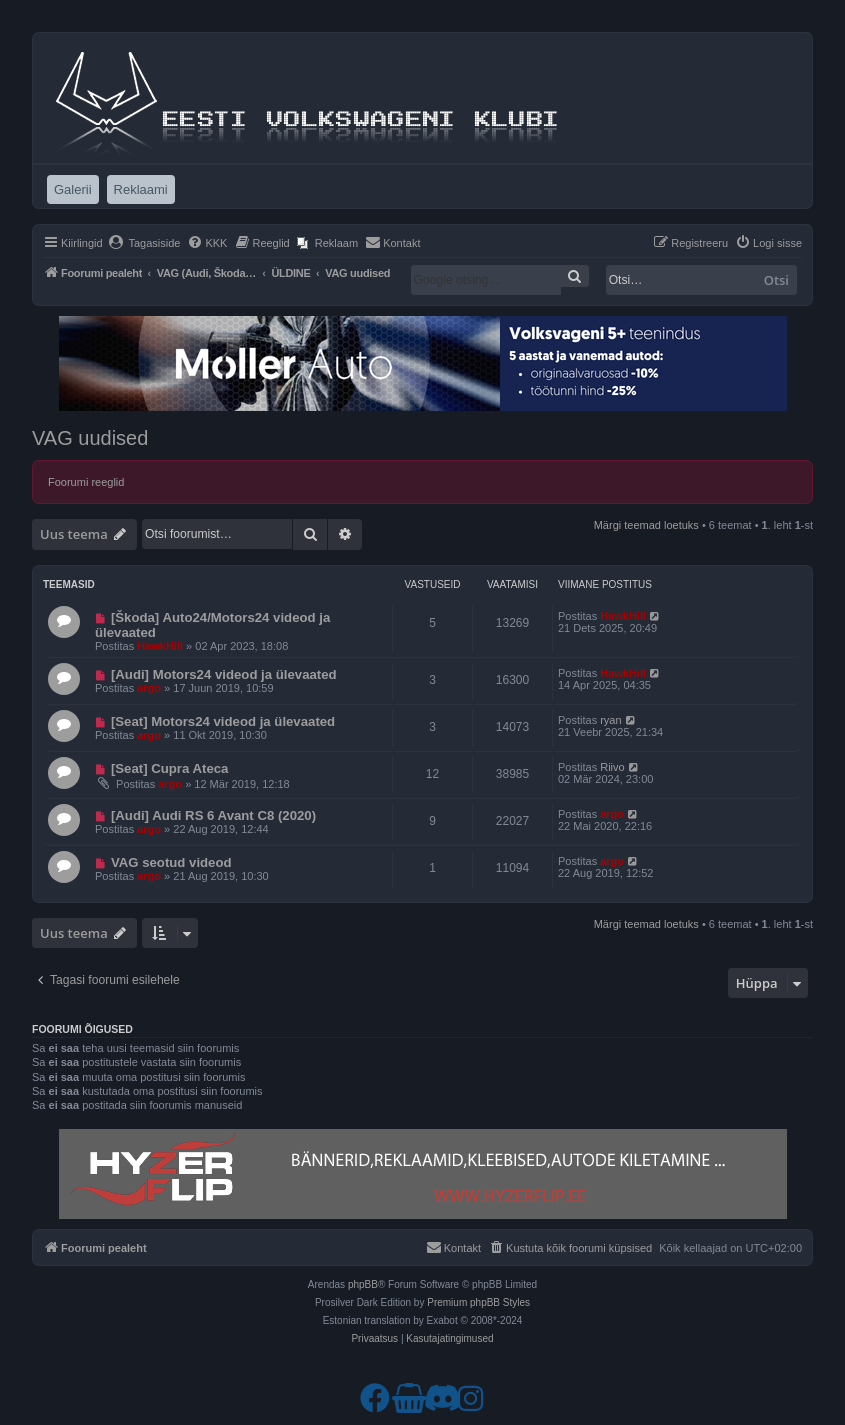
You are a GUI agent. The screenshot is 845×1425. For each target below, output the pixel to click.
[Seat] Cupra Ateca (170, 768)
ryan (610, 720)
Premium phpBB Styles (478, 1302)
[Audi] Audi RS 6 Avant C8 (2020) (213, 815)
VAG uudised (90, 438)
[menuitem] (144, 243)
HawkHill (160, 646)
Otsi (776, 280)
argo (149, 688)
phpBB (363, 1284)
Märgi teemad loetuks (646, 525)
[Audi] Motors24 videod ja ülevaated (224, 674)
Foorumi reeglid (86, 482)
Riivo (612, 767)
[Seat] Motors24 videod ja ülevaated (223, 721)
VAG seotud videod (171, 862)
